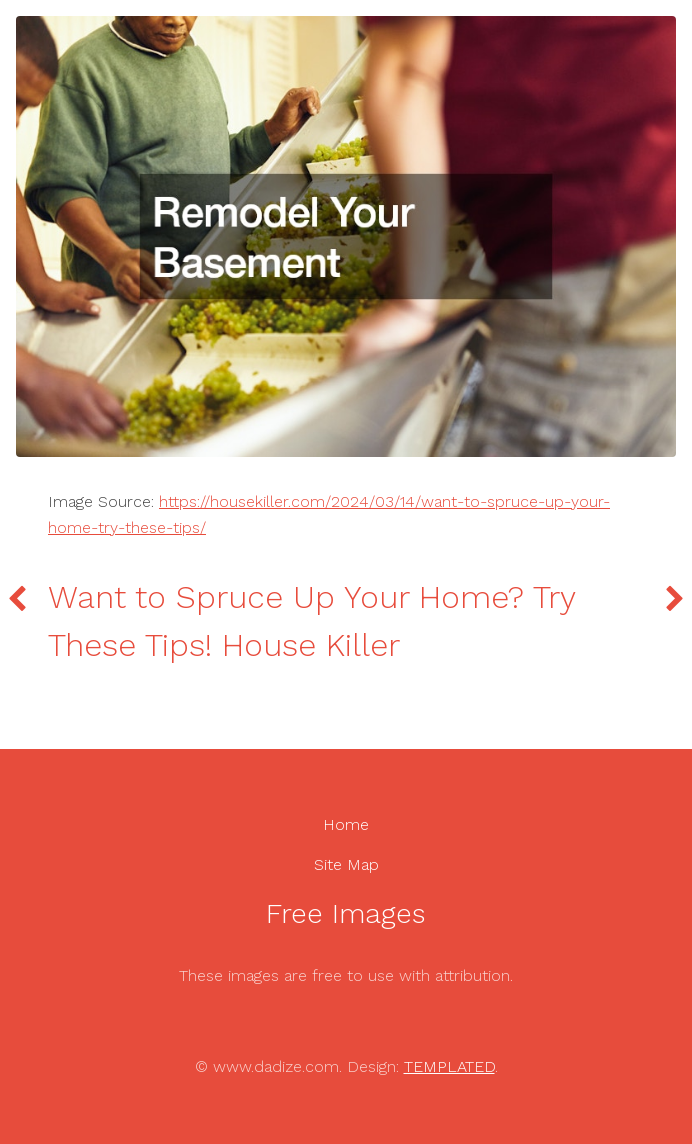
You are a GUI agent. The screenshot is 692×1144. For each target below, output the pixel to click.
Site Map (346, 864)
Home (346, 824)
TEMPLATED (449, 1066)
